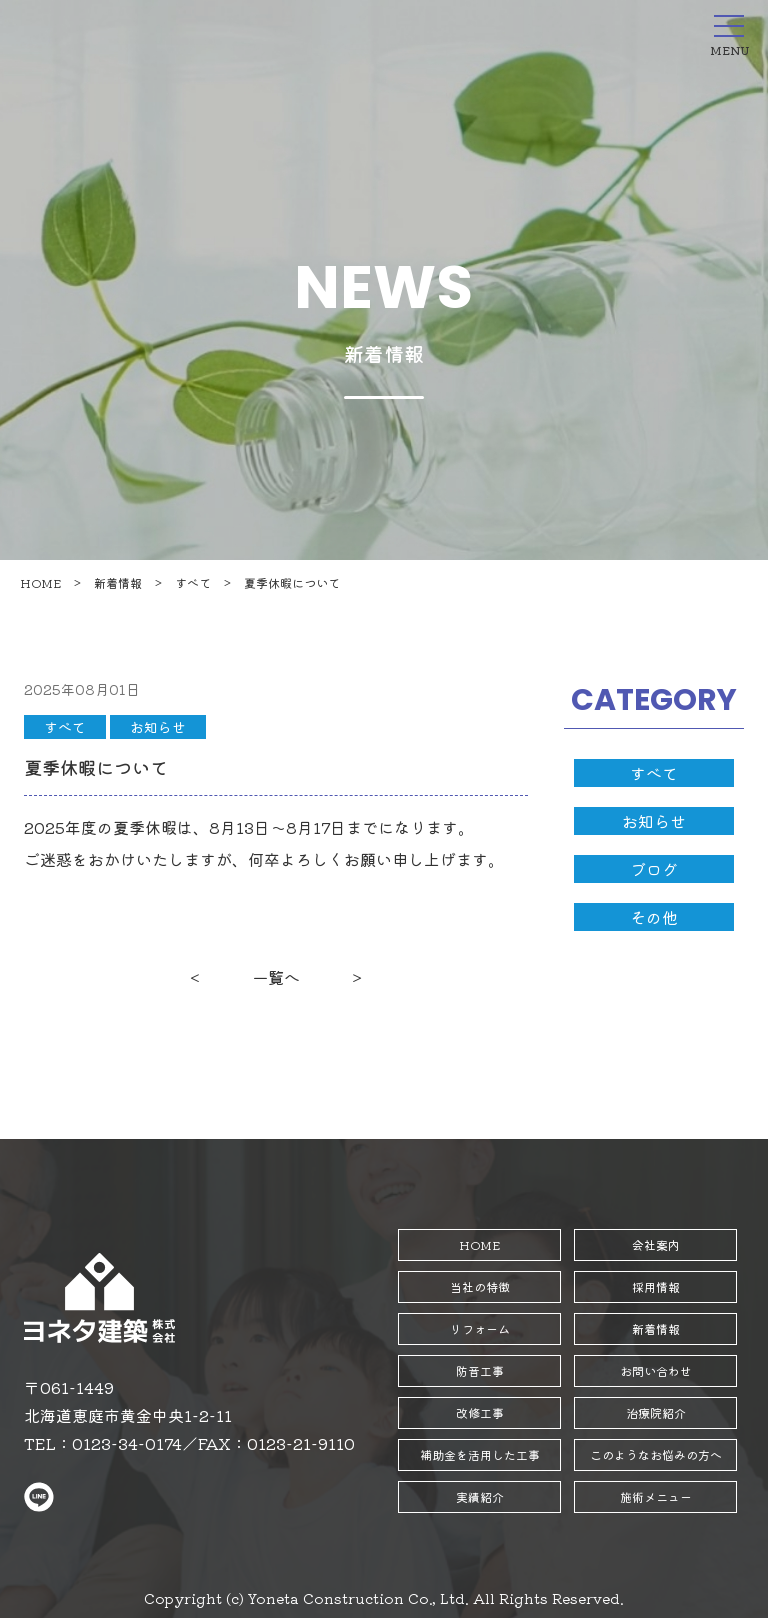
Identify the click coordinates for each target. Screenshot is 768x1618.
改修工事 (480, 1412)
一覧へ (276, 977)
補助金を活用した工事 (480, 1454)
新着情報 (118, 582)
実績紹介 (480, 1496)
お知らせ (158, 727)
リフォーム (480, 1328)
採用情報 (656, 1286)
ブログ (654, 869)
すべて (193, 582)
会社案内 (656, 1244)
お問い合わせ (656, 1370)
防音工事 (480, 1370)
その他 (654, 917)
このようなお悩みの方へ (656, 1454)
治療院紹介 (656, 1412)
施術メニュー (656, 1496)
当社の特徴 (480, 1286)
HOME (40, 582)
